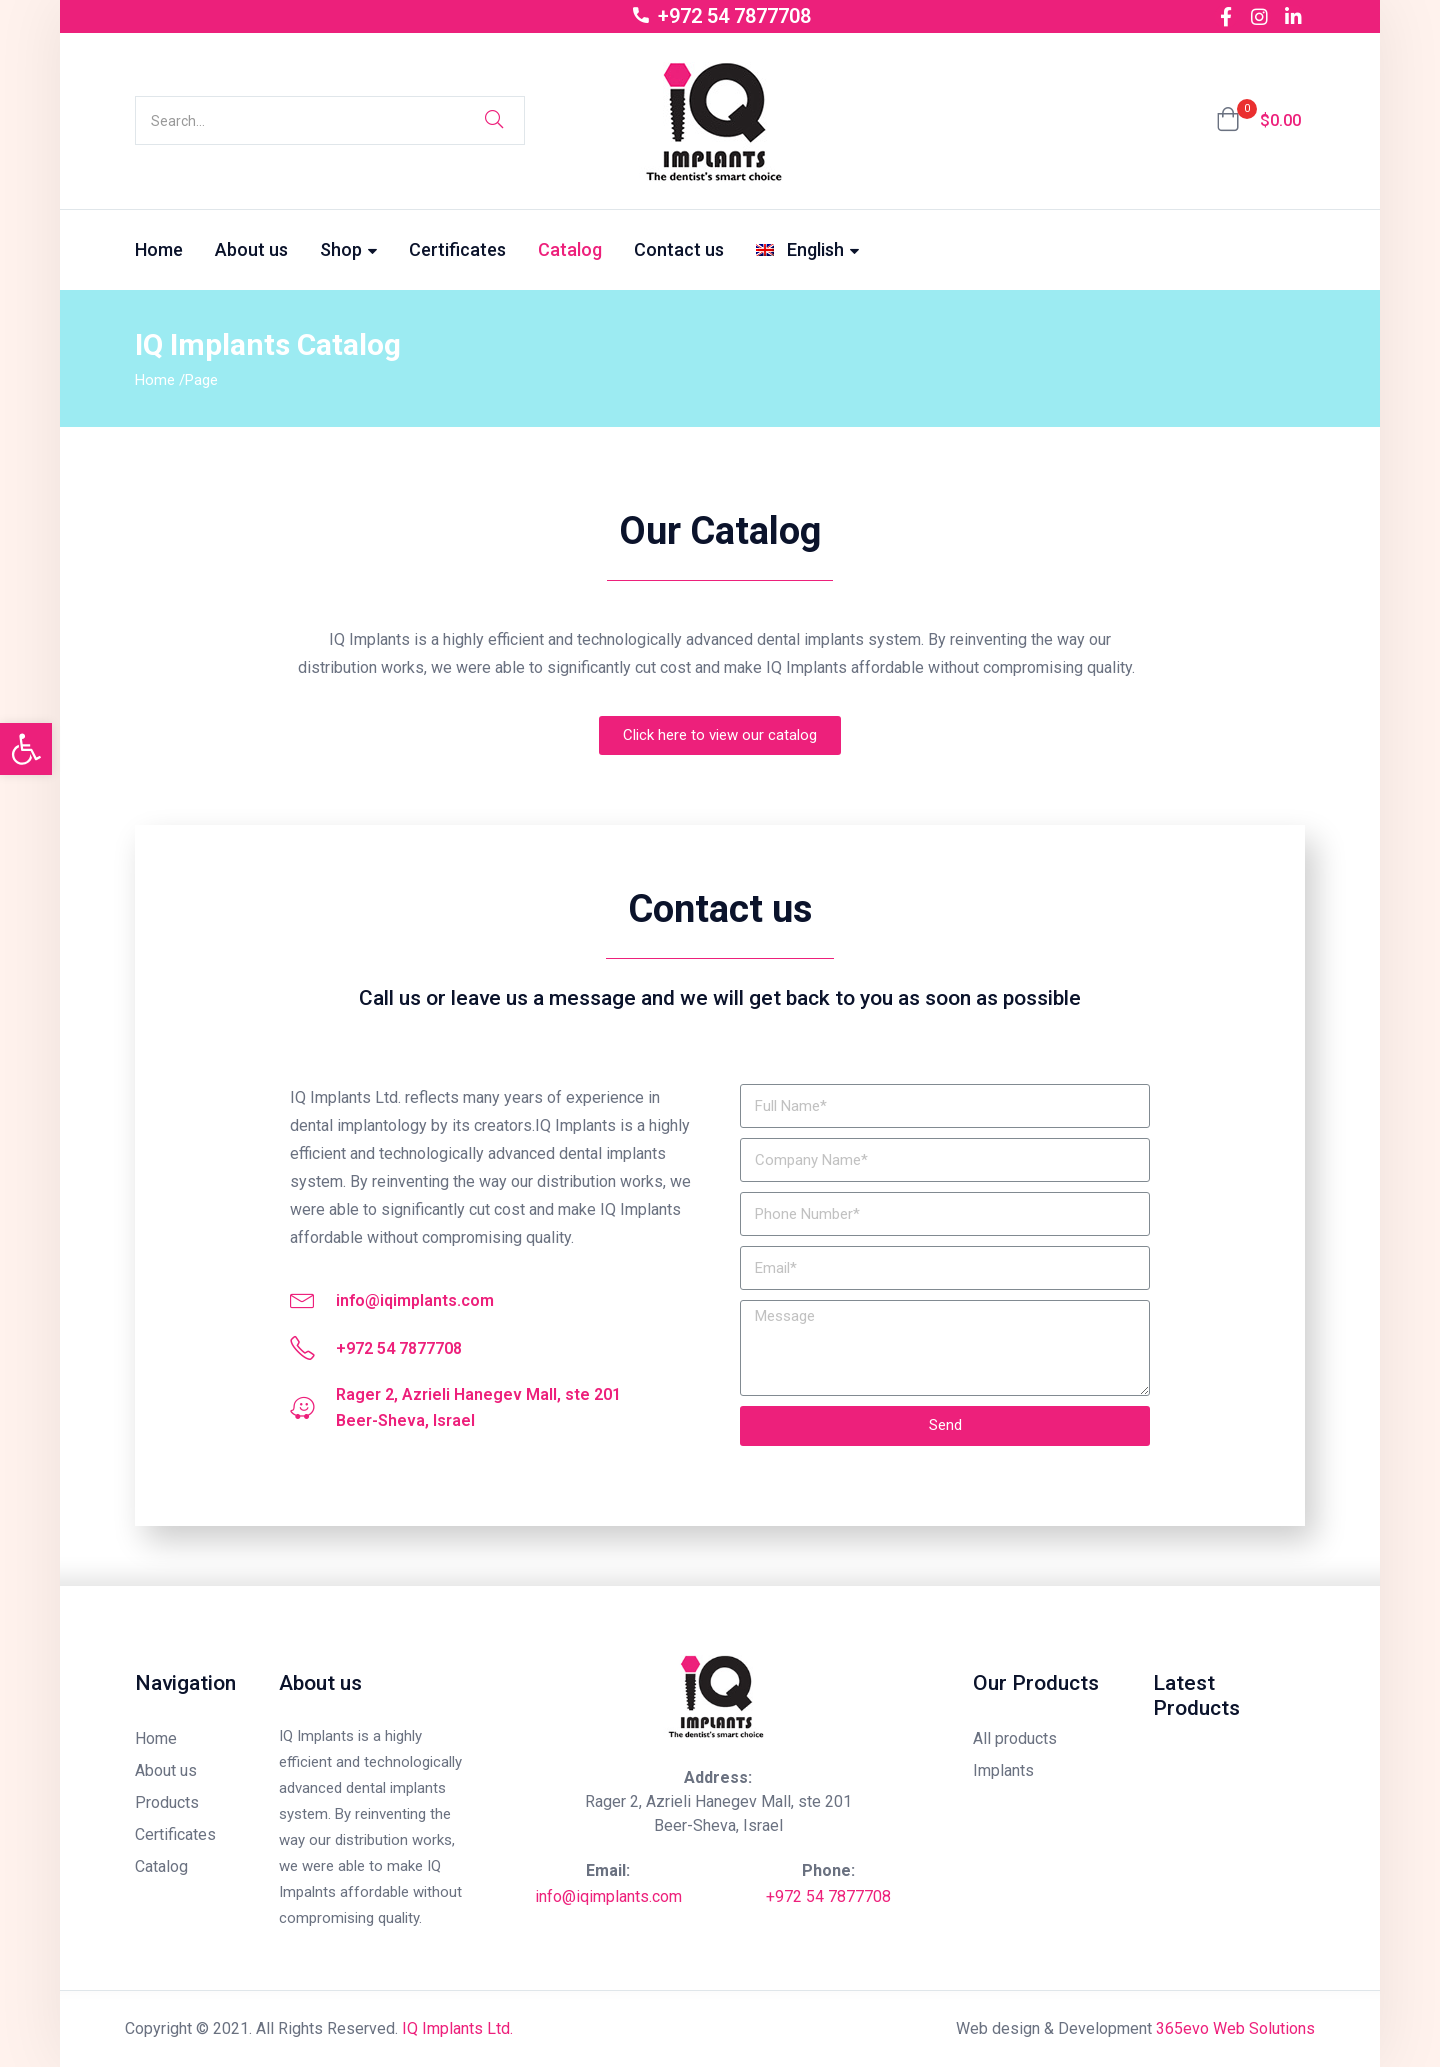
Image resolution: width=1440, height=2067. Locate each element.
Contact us (679, 249)
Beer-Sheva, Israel (718, 1825)
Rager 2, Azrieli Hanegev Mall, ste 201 (718, 1801)
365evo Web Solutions (1235, 2028)
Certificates (457, 249)
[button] (1258, 121)
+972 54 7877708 (828, 1896)
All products (1015, 1738)
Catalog (570, 249)
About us (251, 249)
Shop (348, 249)
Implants (1003, 1770)
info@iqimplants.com (608, 1896)
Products (167, 1802)
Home (159, 249)
